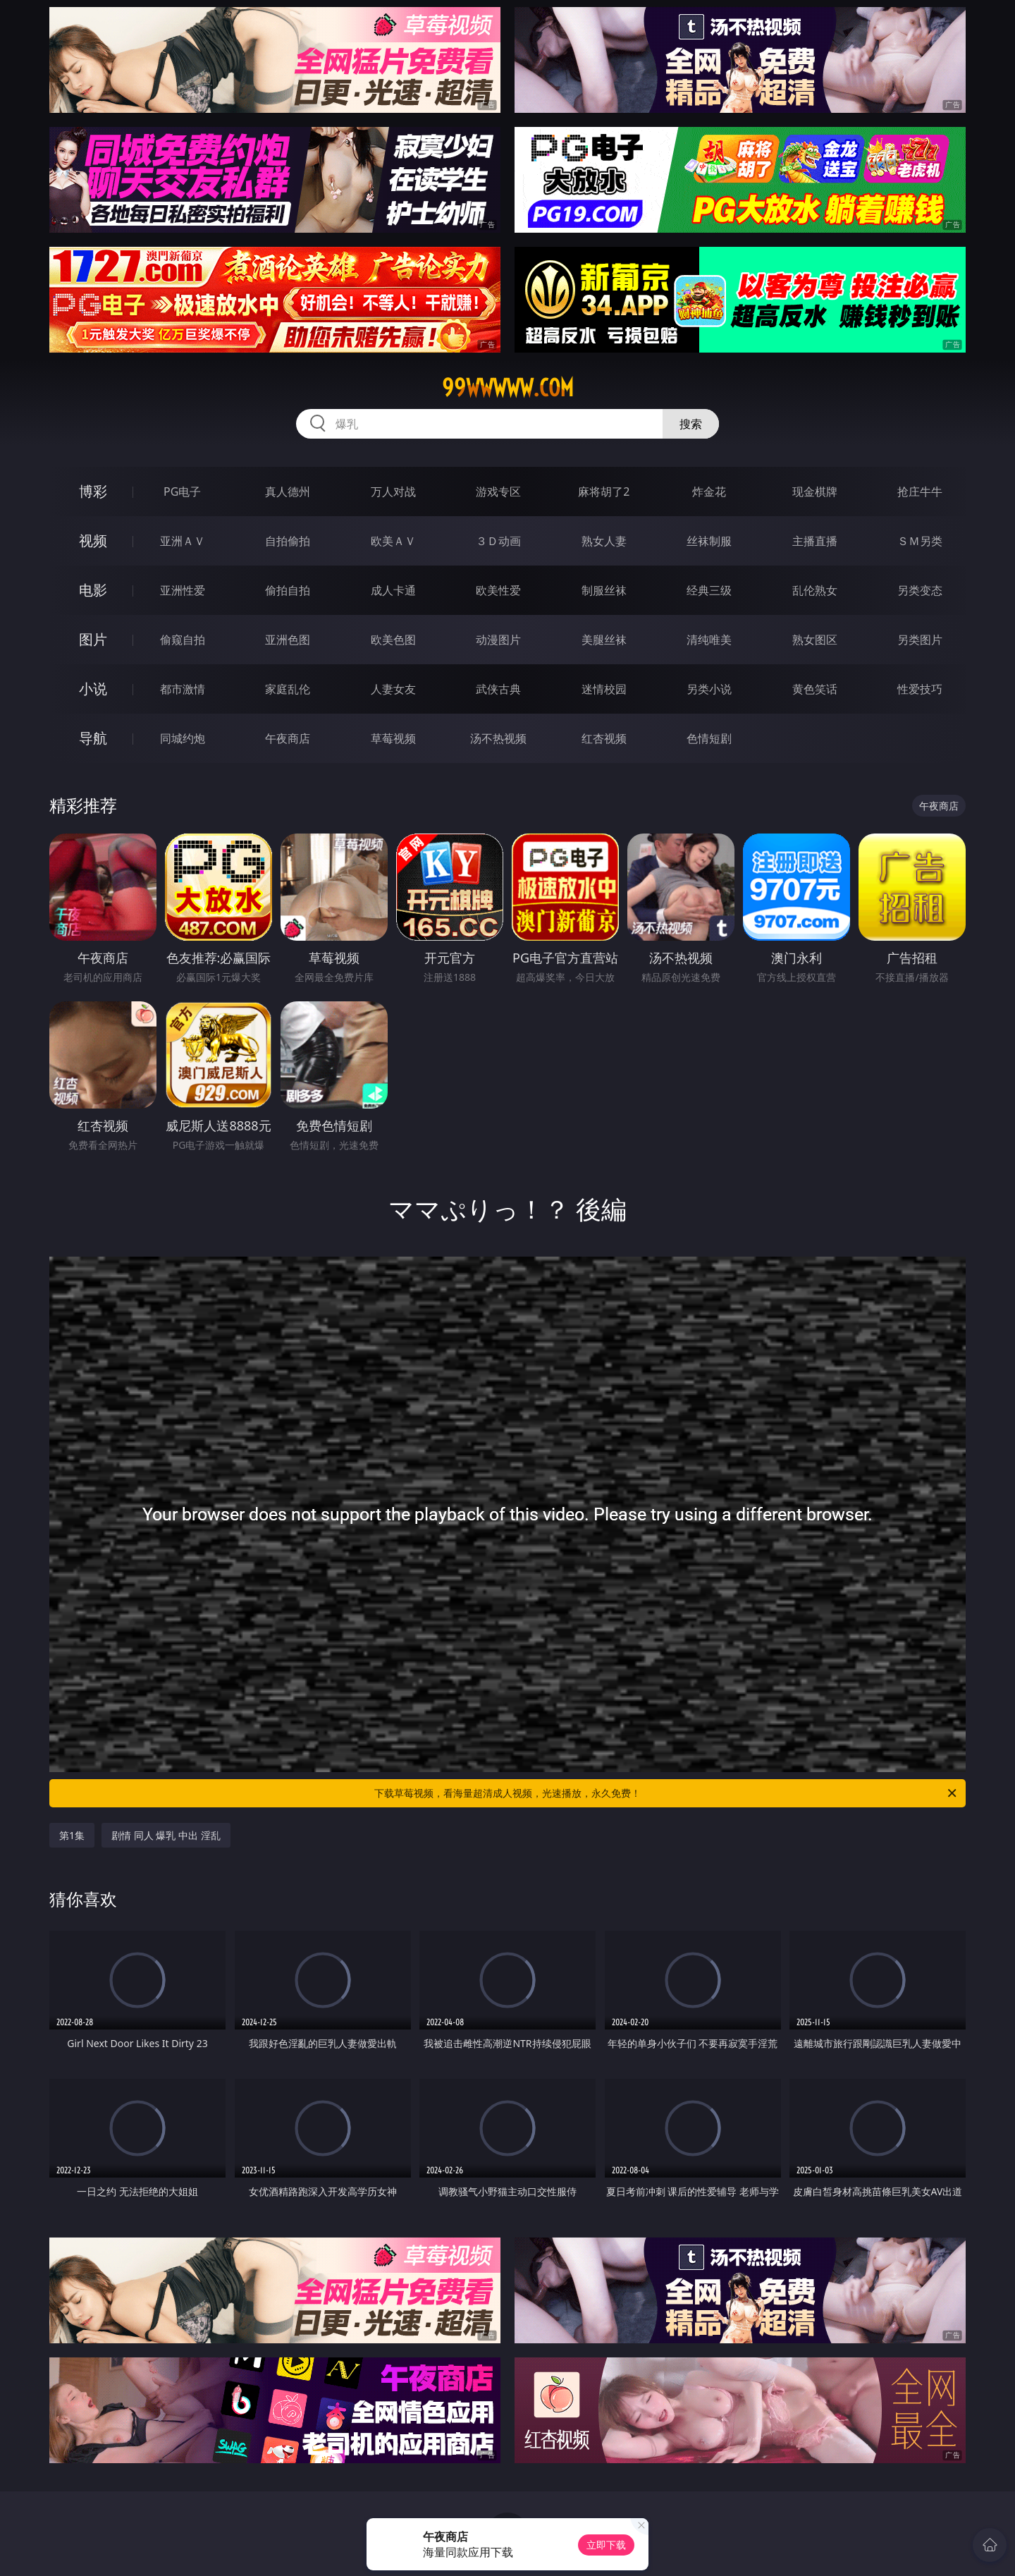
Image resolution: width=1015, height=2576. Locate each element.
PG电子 (182, 491)
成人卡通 (393, 590)
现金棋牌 (814, 491)
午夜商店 (287, 738)
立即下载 (606, 2544)
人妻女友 (393, 689)
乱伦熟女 (814, 590)
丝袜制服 (709, 541)
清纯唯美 (709, 639)
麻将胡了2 (603, 491)
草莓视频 (393, 738)
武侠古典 (498, 689)
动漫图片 (498, 639)
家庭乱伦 (287, 689)
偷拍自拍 (287, 590)
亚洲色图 (287, 639)
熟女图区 (814, 639)
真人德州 (287, 491)
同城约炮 (182, 738)
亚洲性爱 (182, 590)
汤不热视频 (498, 738)
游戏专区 (498, 491)
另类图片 (919, 639)
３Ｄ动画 (498, 541)
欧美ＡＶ (393, 541)
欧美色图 (393, 639)
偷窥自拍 (182, 639)
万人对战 (393, 491)
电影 (93, 589)
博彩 (93, 491)
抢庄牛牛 (919, 491)
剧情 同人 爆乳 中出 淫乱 (166, 1835)
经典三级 (709, 590)
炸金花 (709, 491)
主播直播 (814, 541)
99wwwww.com (508, 388)
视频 (93, 540)
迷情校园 (604, 689)
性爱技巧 (919, 689)
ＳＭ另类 (919, 541)
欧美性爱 (498, 590)
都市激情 (182, 689)
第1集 (72, 1835)
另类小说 (709, 689)
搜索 (690, 424)
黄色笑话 (814, 689)
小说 (93, 688)
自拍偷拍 (287, 541)
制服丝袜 (604, 590)
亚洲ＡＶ (182, 541)
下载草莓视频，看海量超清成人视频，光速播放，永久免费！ (666, 1793)
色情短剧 (709, 738)
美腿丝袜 (604, 639)
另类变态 (919, 590)
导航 (93, 737)
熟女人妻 (604, 541)
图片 (93, 639)
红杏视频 (604, 738)
